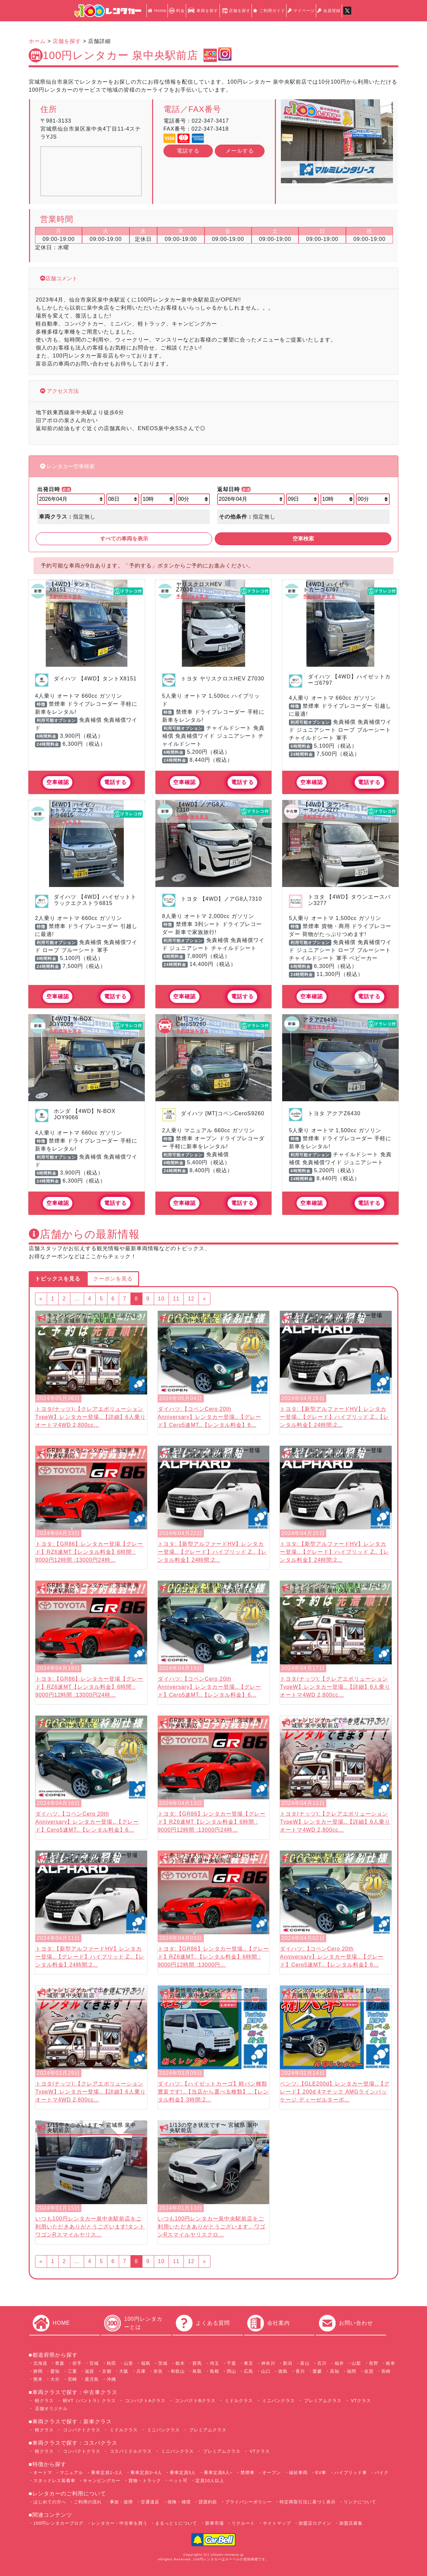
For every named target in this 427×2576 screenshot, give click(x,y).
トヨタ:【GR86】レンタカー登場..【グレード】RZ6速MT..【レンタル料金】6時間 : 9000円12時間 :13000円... (213, 1957)
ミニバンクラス (278, 2400)
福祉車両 (298, 2472)
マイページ (301, 10)
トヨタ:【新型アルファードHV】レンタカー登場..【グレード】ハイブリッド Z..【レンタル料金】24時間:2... (334, 1417)
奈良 (158, 2371)
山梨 (356, 2363)
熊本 (38, 2379)
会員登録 (328, 10)
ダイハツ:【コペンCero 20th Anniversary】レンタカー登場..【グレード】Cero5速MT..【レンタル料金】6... (209, 1417)
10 (161, 1298)
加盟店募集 (351, 2523)
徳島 (283, 2371)
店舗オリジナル (50, 2408)
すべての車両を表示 (124, 538)
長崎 (386, 2371)
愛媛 (317, 2371)
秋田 (111, 2363)
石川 (322, 2363)
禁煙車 (248, 2472)
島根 (214, 2371)
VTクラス (360, 2400)
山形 (128, 2363)
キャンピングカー (101, 2480)
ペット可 (178, 2480)
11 (176, 1298)
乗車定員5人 (183, 2472)
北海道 (40, 2363)
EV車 (320, 2472)
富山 (305, 2363)
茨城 (162, 2363)
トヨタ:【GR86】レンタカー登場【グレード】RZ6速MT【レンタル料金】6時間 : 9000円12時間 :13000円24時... (89, 1552)
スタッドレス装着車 (54, 2480)
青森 (59, 2363)
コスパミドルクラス (130, 2451)
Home (157, 10)
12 (191, 1298)
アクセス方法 (62, 391)
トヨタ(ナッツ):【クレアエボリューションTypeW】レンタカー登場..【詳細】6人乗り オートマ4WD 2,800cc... (90, 1417)
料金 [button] (177, 11)
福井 (339, 2363)
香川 (300, 2371)
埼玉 (214, 2363)
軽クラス (43, 2400)
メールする (240, 151)
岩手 (77, 2363)
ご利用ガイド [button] (269, 10)
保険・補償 (179, 2501)
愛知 (55, 2371)
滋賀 (89, 2371)
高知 (334, 2371)
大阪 (123, 2371)
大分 (55, 2379)
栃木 (180, 2363)
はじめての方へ (49, 2501)
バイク (382, 2472)
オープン (271, 2472)
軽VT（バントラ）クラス (88, 2400)
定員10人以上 (209, 2480)
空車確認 (57, 782)
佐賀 (369, 2371)
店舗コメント (61, 278)
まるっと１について (176, 2523)
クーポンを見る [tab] (113, 1279)
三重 (72, 2371)
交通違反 (150, 2501)
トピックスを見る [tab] (57, 1279)
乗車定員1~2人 (107, 2472)
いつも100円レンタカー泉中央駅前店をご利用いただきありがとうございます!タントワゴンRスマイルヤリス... (90, 2226)
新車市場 (214, 2523)
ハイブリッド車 (350, 2472)
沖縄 (111, 2379)
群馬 (197, 2363)
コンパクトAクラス (144, 2400)
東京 (248, 2363)
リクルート (243, 2523)
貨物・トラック (144, 2480)
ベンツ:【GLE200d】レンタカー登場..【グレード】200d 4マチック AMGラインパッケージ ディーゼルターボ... (335, 2092)
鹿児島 (92, 2379)
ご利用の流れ (88, 2501)
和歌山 (178, 2371)
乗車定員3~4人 (146, 2472)
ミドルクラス (238, 2400)
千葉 (231, 2363)
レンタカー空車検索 (70, 466)
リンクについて (360, 2501)
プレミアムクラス (322, 2400)
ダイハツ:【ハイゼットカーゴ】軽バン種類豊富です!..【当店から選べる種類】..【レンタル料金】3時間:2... (213, 2092)
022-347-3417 (210, 121)
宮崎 (72, 2379)
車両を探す (202, 11)
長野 (373, 2363)
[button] (289, 141)
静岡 (38, 2371)
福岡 (351, 2371)
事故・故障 (121, 2501)
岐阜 (390, 2363)
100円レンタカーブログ (58, 2523)
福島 (145, 2363)
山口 (266, 2371)
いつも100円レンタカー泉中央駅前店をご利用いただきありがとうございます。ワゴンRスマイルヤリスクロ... (212, 2226)
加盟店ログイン (315, 2523)
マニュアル (71, 2472)
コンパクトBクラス (194, 2400)
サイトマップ (277, 2523)
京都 (106, 2371)
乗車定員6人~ (218, 2472)
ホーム (37, 41)
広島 (248, 2371)
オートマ (42, 2472)
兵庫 (141, 2371)
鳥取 (197, 2371)
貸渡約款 (207, 2501)
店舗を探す (236, 11)
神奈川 (268, 2363)
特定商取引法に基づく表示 (308, 2501)
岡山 (231, 2371)
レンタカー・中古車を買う (119, 2523)
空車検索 (303, 538)
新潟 (287, 2363)
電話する (188, 151)
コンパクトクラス (80, 2429)
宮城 (94, 2363)
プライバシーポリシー (248, 2501)
